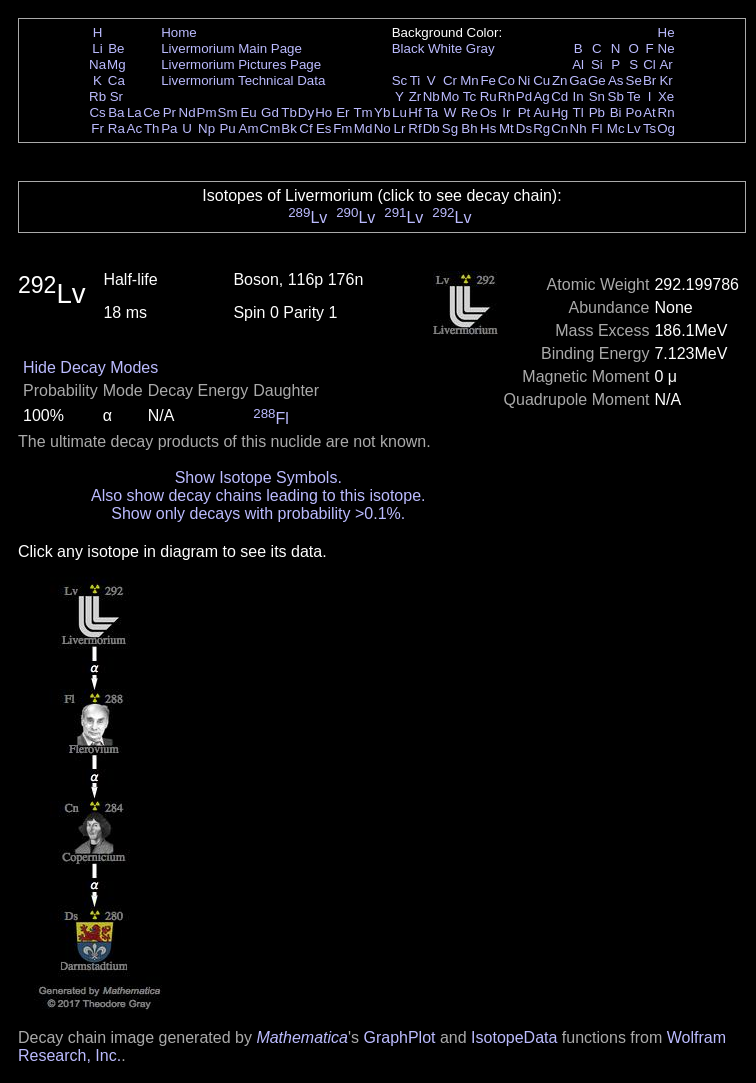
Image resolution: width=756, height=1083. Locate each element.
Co (506, 80)
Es (324, 128)
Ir (506, 112)
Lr (400, 128)
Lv (634, 128)
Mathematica (302, 1037)
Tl (578, 112)
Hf (414, 112)
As (616, 80)
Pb (597, 112)
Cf (305, 128)
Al (578, 64)
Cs (97, 112)
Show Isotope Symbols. (258, 477)
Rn (666, 112)
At (649, 112)
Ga (578, 80)
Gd (270, 112)
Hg (559, 112)
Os (488, 112)
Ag (541, 96)
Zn (560, 80)
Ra (116, 128)
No (382, 128)
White (445, 48)
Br (649, 80)
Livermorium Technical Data (243, 80)
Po (634, 112)
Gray (480, 48)
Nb (431, 96)
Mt (506, 128)
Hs (488, 128)
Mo (450, 96)
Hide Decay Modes (90, 367)
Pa (169, 128)
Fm (342, 128)
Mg (116, 64)
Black (408, 48)
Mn (469, 80)
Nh (578, 128)
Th (152, 128)
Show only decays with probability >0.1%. (258, 513)
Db (431, 128)
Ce (151, 112)
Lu (399, 112)
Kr (665, 80)
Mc (616, 128)
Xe (666, 96)
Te (634, 96)
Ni (524, 80)
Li (97, 48)
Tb (289, 112)
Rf (414, 128)
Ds (524, 128)
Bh (469, 128)
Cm (270, 128)
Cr (450, 80)
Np (206, 128)
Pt (524, 112)
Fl (596, 128)
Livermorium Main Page (231, 48)
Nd (187, 112)
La (134, 112)
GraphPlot (399, 1037)
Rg (541, 128)
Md (363, 128)
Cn (559, 128)
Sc (400, 80)
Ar (665, 64)
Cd (559, 96)
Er (342, 112)
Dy (306, 112)
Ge (597, 80)
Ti (415, 80)
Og (666, 128)
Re (469, 112)
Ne (666, 48)
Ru (488, 96)
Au (541, 112)
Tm (362, 112)
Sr (116, 96)
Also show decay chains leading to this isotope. (258, 495)
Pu (227, 128)
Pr (169, 112)
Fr (97, 128)
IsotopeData (514, 1037)
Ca (116, 80)
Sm (228, 112)
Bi (616, 112)
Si (597, 64)
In (578, 96)
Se (634, 80)
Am (249, 128)
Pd (524, 96)
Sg (450, 128)
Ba (116, 112)
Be (116, 48)
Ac (135, 128)
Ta (431, 112)
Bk (289, 128)
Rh (506, 96)
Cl (649, 64)
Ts (649, 128)
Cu (541, 80)
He (666, 32)
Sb (616, 96)
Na (97, 64)
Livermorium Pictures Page (241, 64)
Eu (248, 112)
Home (179, 32)
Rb (97, 96)
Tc (469, 96)
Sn (597, 96)
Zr (415, 96)
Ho (323, 112)
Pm (207, 112)
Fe (488, 80)
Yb (382, 112)
